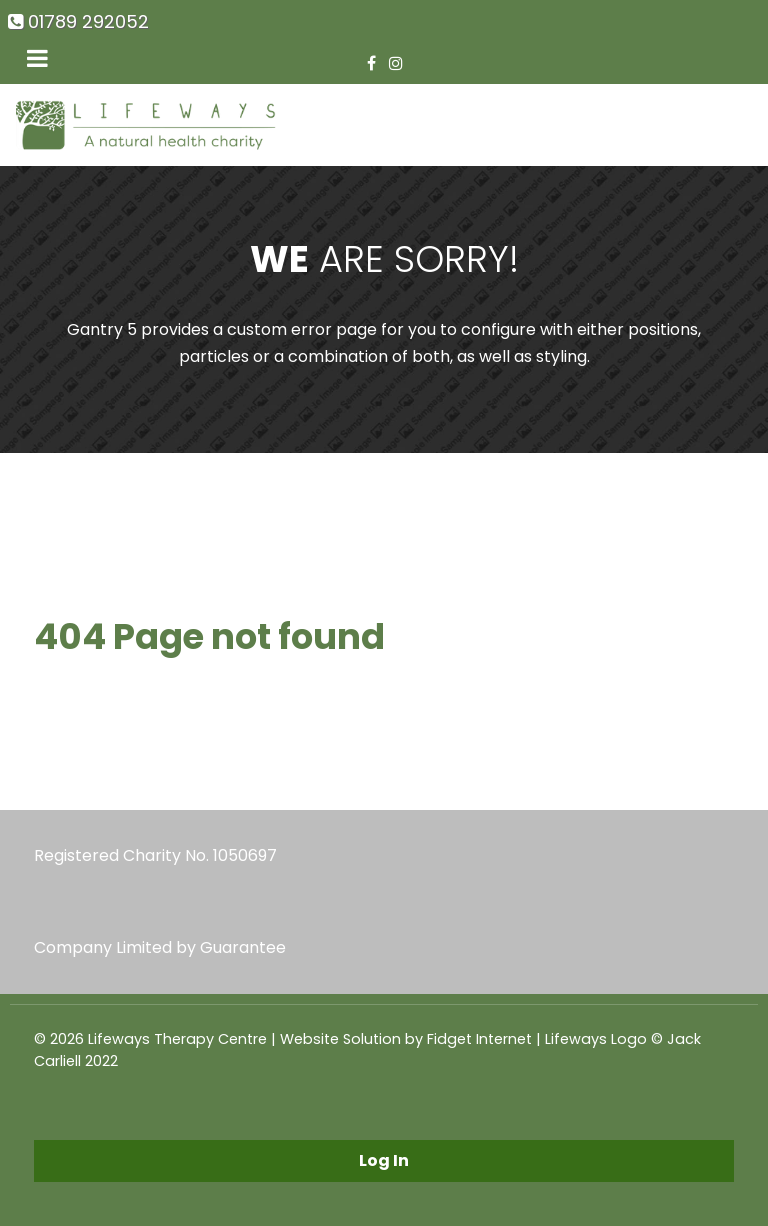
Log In (384, 1160)
